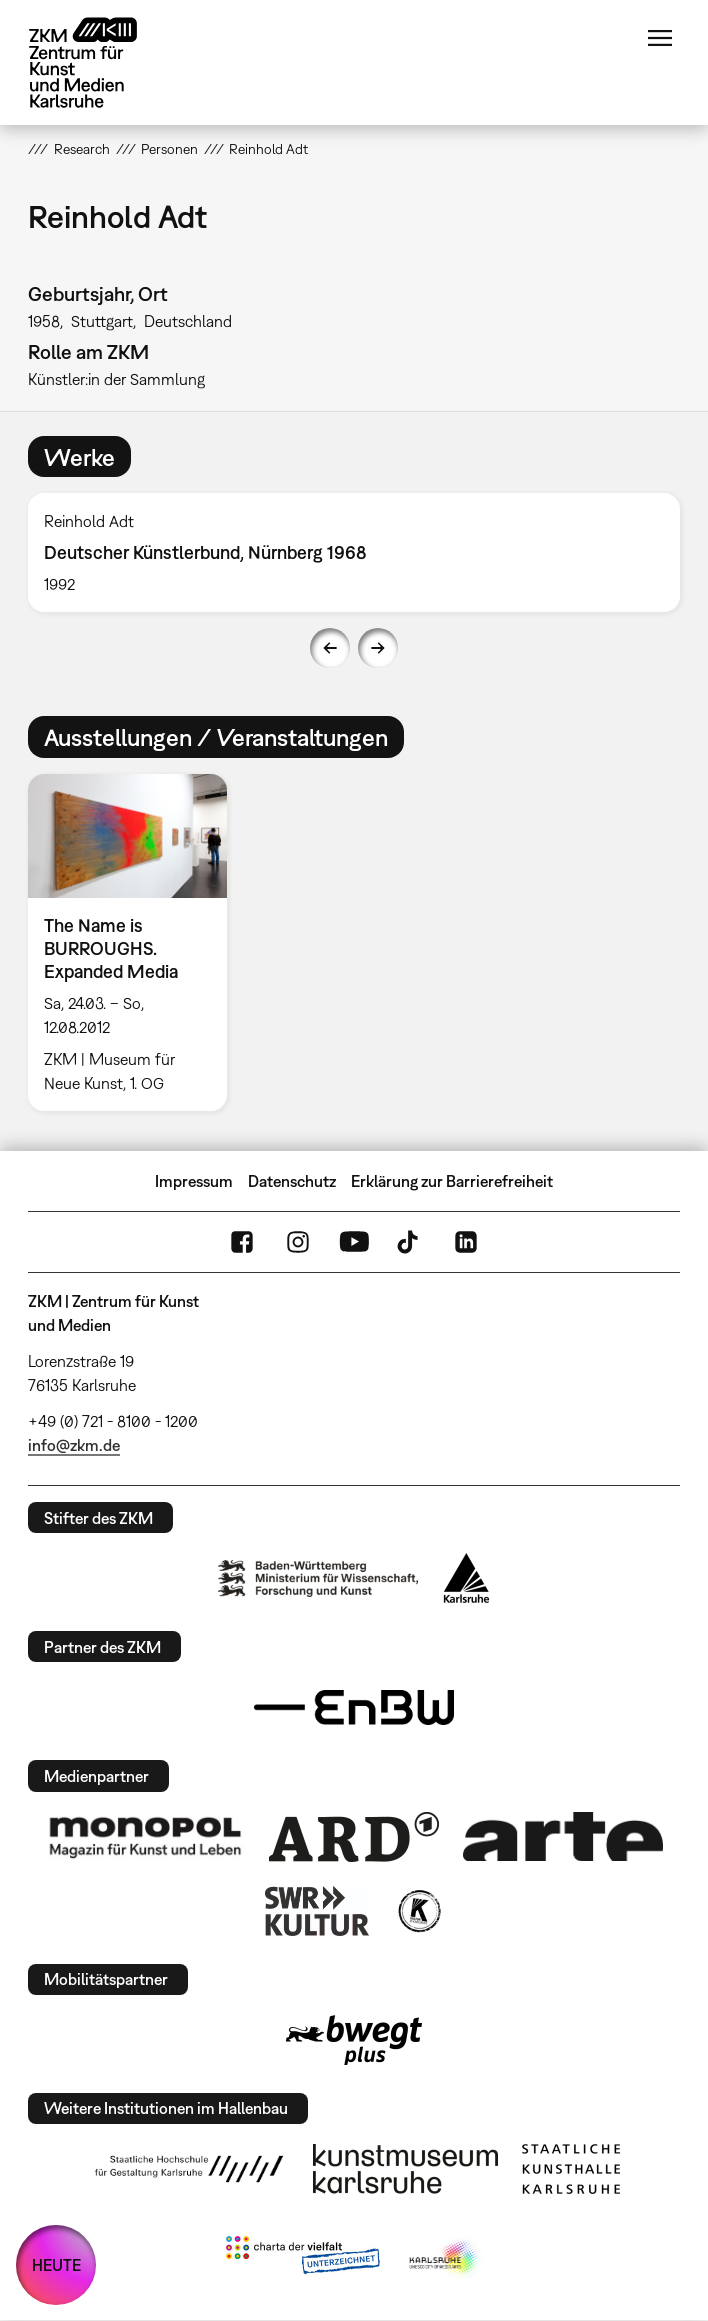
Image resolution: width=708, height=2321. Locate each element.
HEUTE (56, 2265)
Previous (330, 648)
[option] (354, 552)
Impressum (194, 1181)
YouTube (354, 1242)
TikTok (410, 1242)
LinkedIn (466, 1242)
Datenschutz (292, 1181)
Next (378, 648)
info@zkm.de (74, 1445)
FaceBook (242, 1242)
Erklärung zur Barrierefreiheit (452, 1181)
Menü (660, 38)
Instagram (298, 1242)
